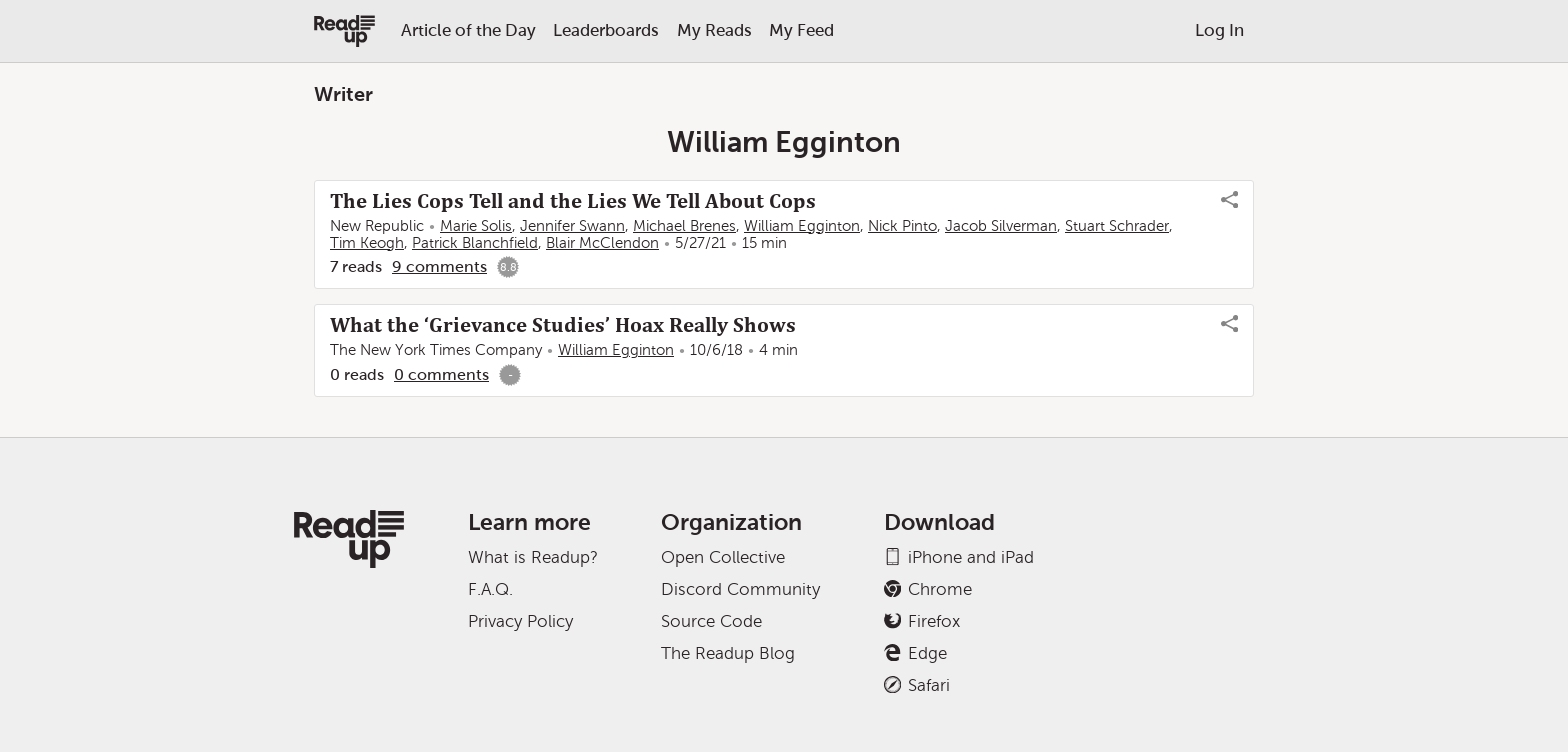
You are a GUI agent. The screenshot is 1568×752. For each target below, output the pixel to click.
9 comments (439, 266)
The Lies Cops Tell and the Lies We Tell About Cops (573, 201)
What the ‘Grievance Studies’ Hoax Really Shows (563, 325)
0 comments (441, 374)
